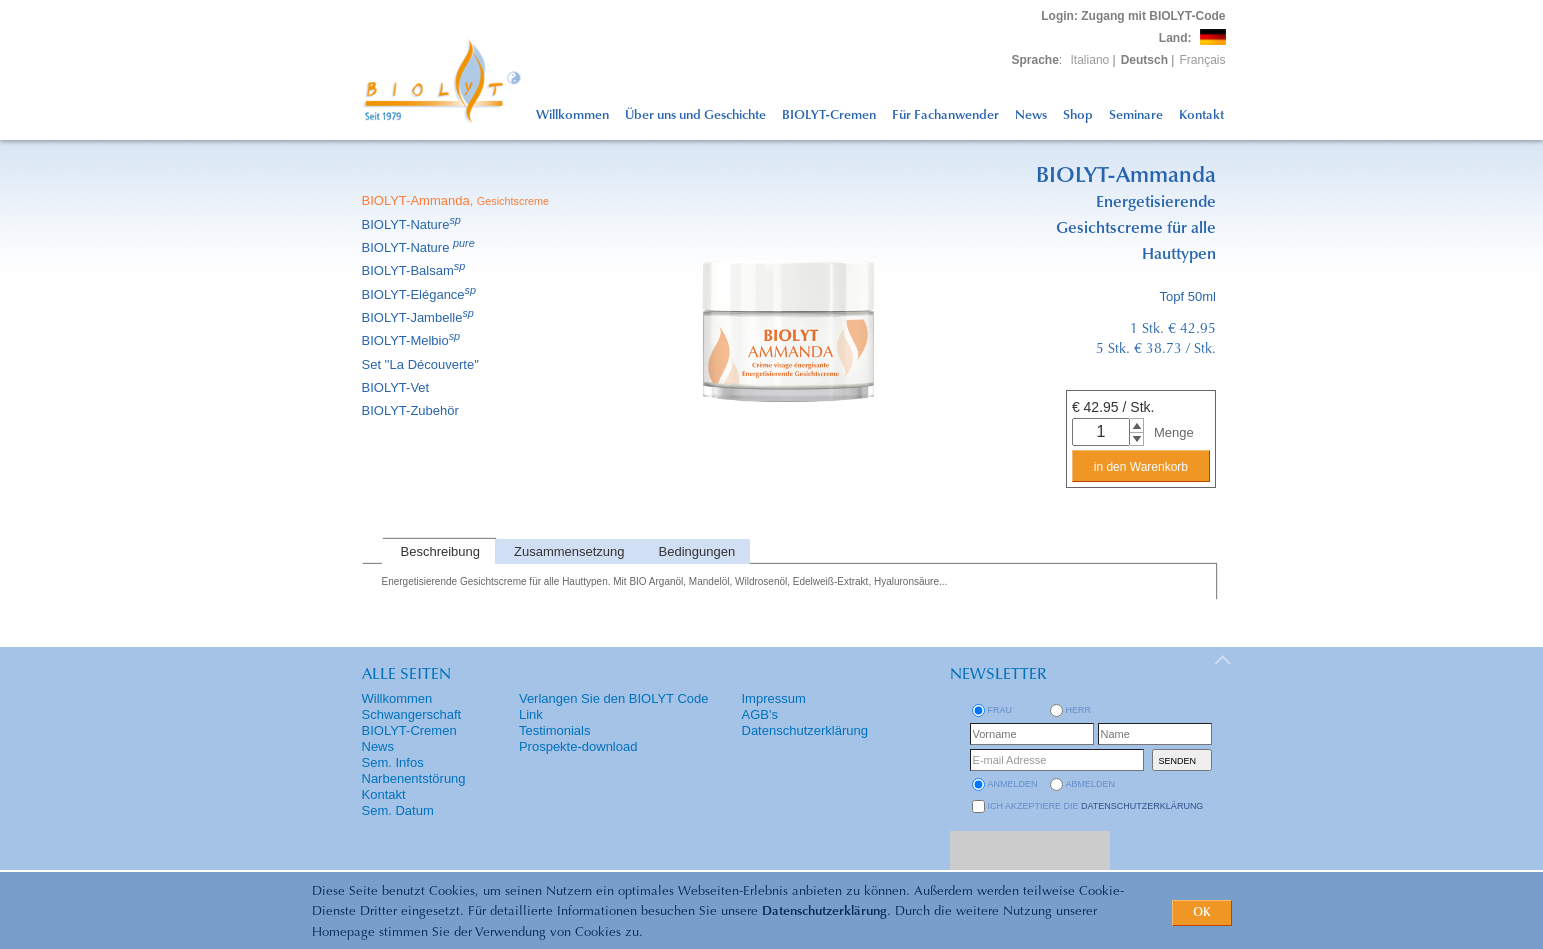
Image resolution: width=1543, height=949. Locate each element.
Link (531, 714)
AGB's (760, 714)
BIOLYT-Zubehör (412, 410)
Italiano (1090, 60)
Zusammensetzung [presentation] (569, 551)
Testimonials (555, 730)
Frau (1000, 710)
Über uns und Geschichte (695, 115)
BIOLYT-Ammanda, (457, 200)
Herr (1079, 710)
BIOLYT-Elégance (421, 294)
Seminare (1136, 115)
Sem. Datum (398, 810)
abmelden (1091, 784)
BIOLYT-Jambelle (419, 317)
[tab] (439, 551)
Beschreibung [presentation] (441, 551)
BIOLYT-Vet (397, 387)
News (1031, 115)
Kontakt (1201, 115)
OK (1202, 913)
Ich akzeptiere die (1096, 806)
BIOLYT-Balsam (415, 270)
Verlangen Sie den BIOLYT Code (614, 698)
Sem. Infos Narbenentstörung (414, 770)
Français (1202, 60)
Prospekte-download (578, 746)
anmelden (1013, 784)
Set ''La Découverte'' (422, 364)
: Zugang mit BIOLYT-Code (1133, 16)
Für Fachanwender (945, 115)
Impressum (774, 698)
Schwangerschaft (412, 714)
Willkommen (572, 115)
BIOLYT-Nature (413, 224)
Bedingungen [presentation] (697, 551)
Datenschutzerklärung (824, 911)
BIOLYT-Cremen (829, 115)
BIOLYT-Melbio (413, 340)
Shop (1078, 115)
